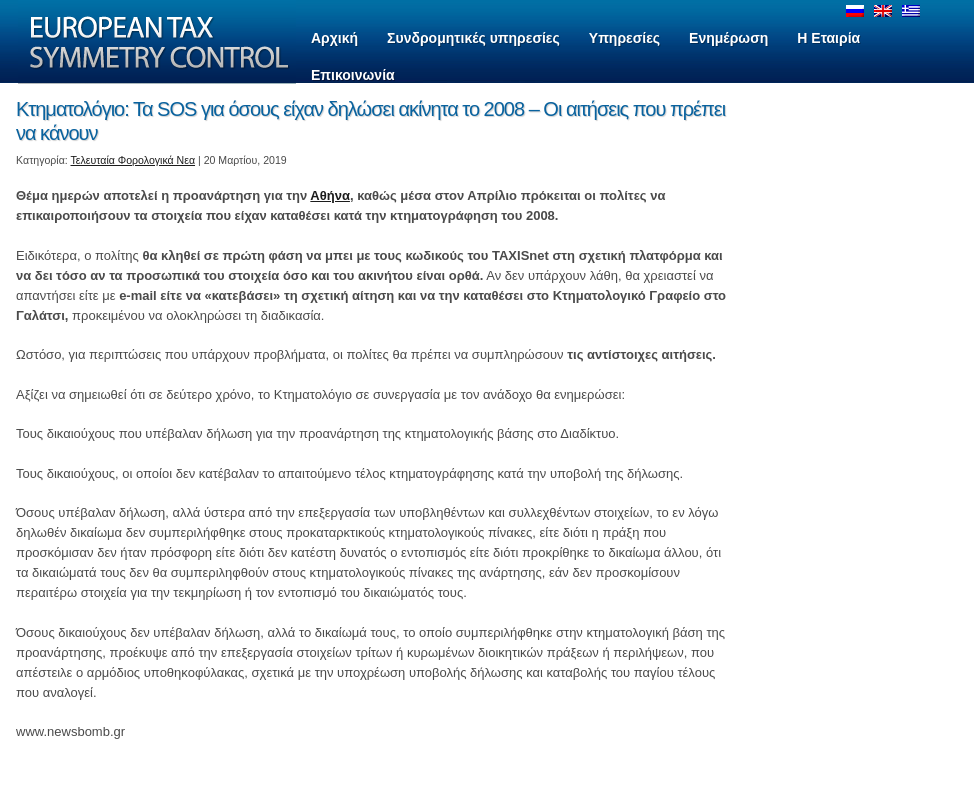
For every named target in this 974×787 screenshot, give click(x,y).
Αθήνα (330, 195)
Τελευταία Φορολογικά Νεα (133, 160)
